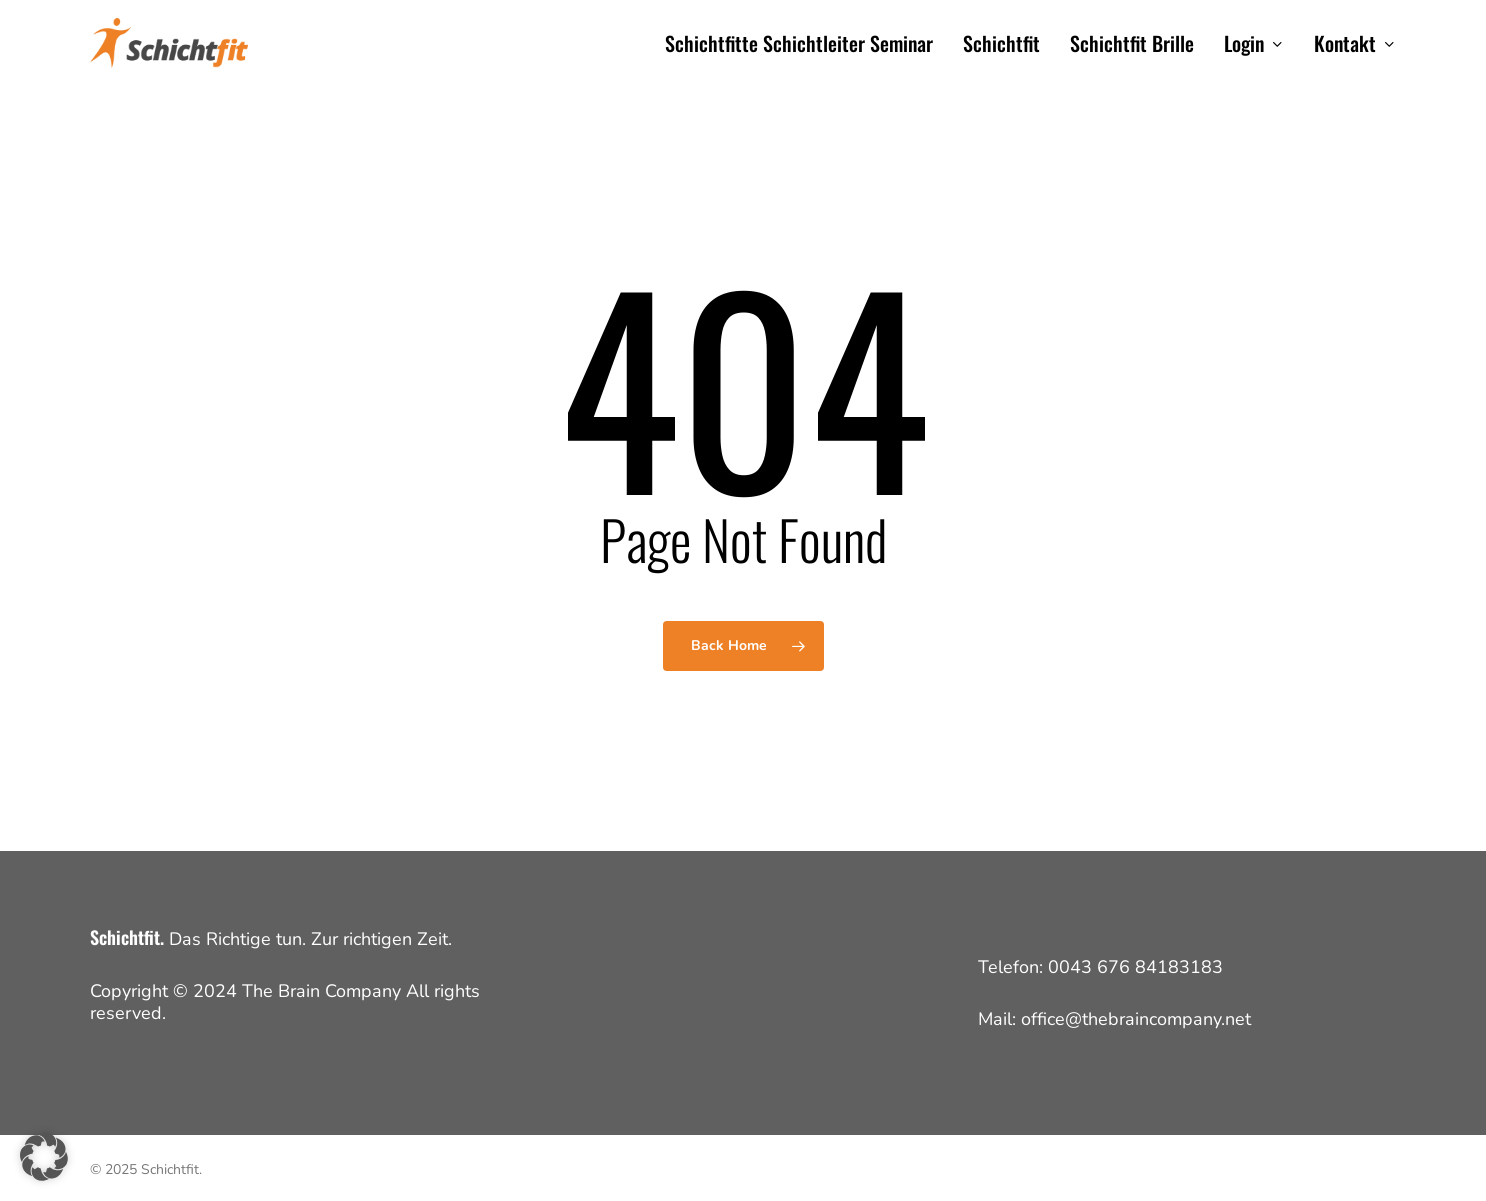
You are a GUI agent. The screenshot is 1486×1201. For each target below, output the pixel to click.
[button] (44, 1157)
